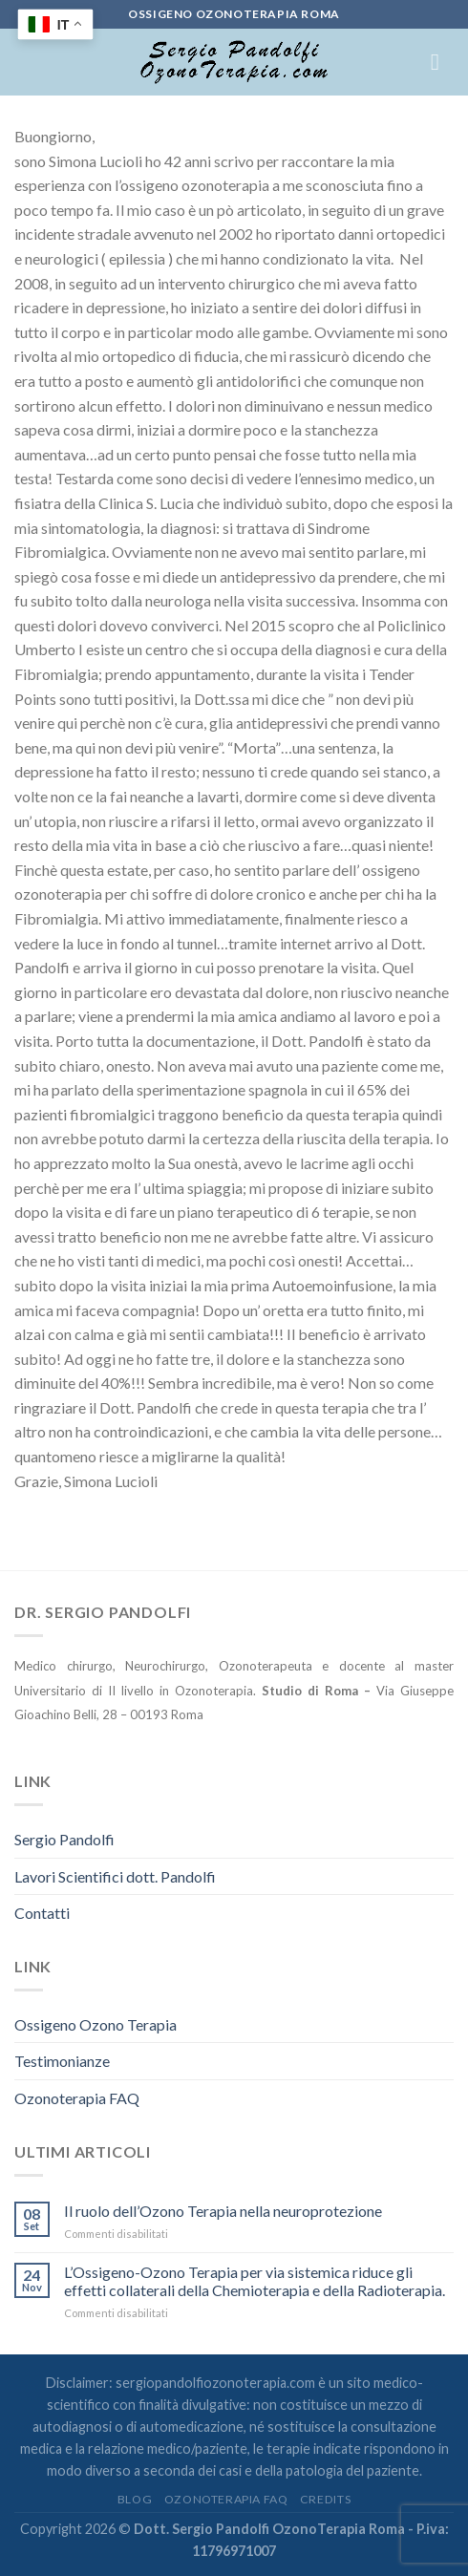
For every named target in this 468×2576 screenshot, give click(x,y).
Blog (134, 2499)
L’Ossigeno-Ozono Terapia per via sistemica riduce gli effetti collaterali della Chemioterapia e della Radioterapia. (254, 2281)
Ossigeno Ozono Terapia (95, 2024)
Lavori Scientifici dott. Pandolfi (115, 1876)
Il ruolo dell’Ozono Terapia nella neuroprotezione (223, 2211)
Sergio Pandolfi (64, 1839)
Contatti (42, 1913)
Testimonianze (62, 2061)
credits (325, 2499)
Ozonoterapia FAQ (76, 2098)
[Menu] (442, 61)
